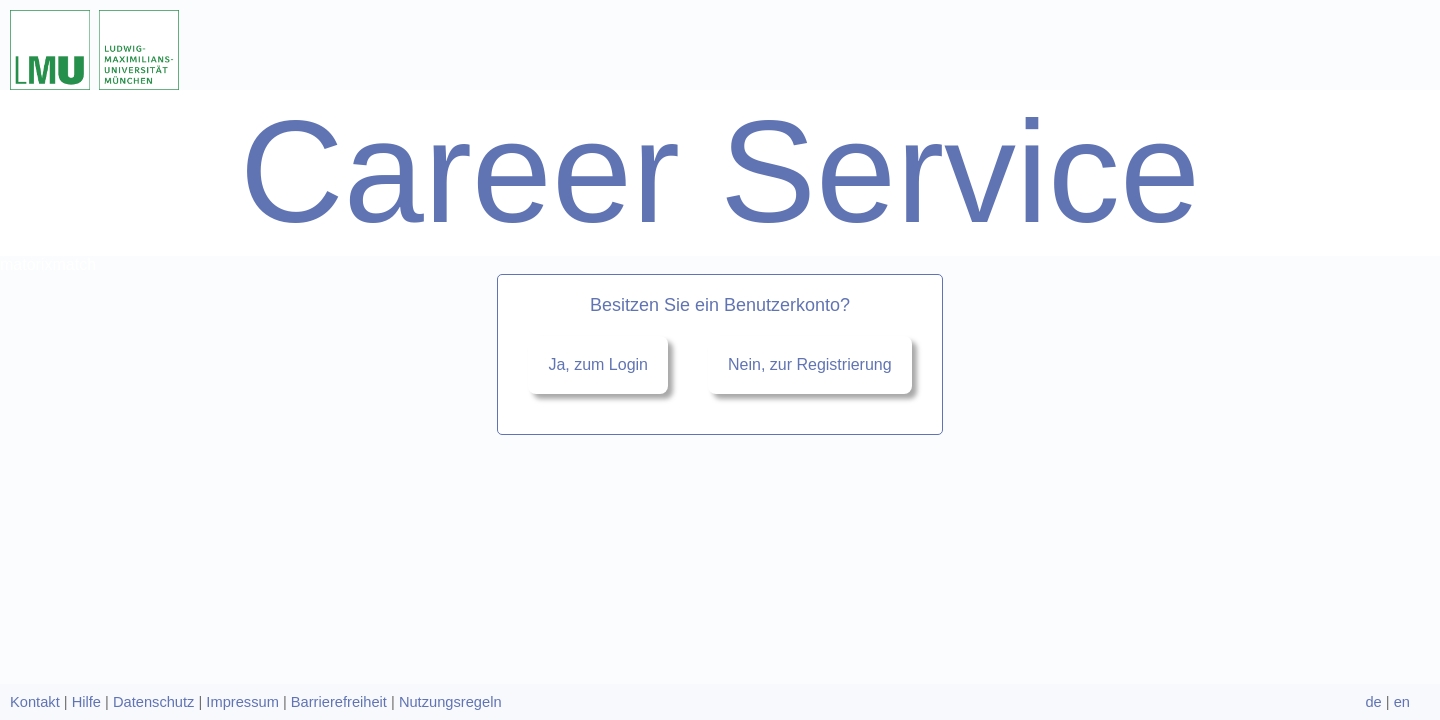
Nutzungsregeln (450, 702)
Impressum (242, 702)
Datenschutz (153, 702)
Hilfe (86, 702)
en (1402, 702)
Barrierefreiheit (339, 702)
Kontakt (35, 702)
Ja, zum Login (598, 195)
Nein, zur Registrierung (810, 195)
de (1373, 702)
